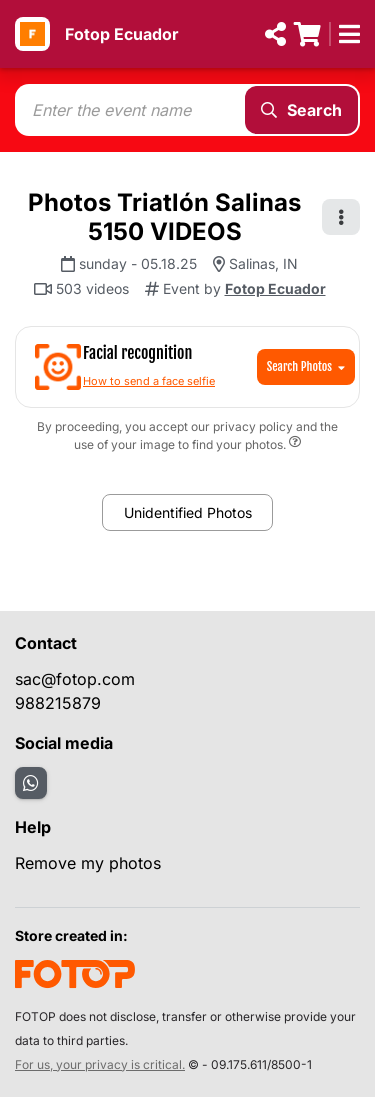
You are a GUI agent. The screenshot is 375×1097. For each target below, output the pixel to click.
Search (301, 110)
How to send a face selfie (149, 381)
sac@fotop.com (75, 679)
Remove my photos (88, 863)
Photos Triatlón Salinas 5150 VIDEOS (164, 217)
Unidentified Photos (188, 512)
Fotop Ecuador (122, 34)
